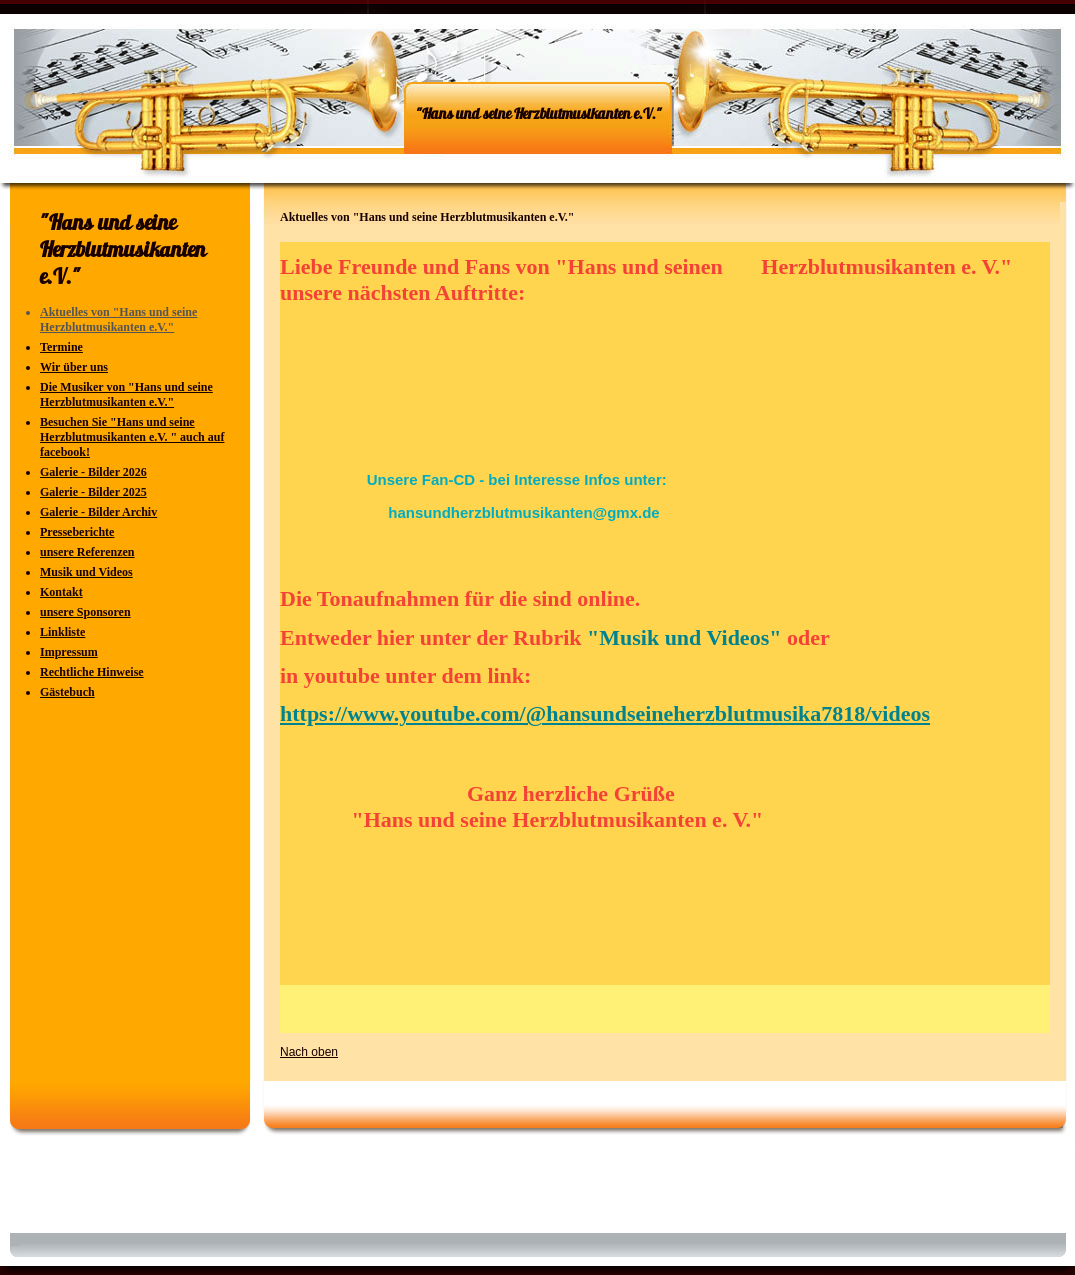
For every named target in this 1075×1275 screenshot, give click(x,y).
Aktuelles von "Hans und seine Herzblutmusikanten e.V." (118, 319)
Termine (61, 347)
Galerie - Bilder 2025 (93, 492)
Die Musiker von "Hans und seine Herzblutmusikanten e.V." (126, 394)
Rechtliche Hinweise (92, 672)
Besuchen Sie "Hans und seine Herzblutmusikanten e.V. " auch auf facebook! (132, 437)
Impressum (69, 652)
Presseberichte (77, 532)
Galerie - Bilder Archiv (98, 512)
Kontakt (61, 592)
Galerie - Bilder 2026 (93, 472)
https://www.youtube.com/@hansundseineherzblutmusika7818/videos (605, 713)
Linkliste (62, 632)
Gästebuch (67, 692)
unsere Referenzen (87, 552)
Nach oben (309, 1052)
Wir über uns (74, 367)
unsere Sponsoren (85, 612)
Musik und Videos (86, 572)
